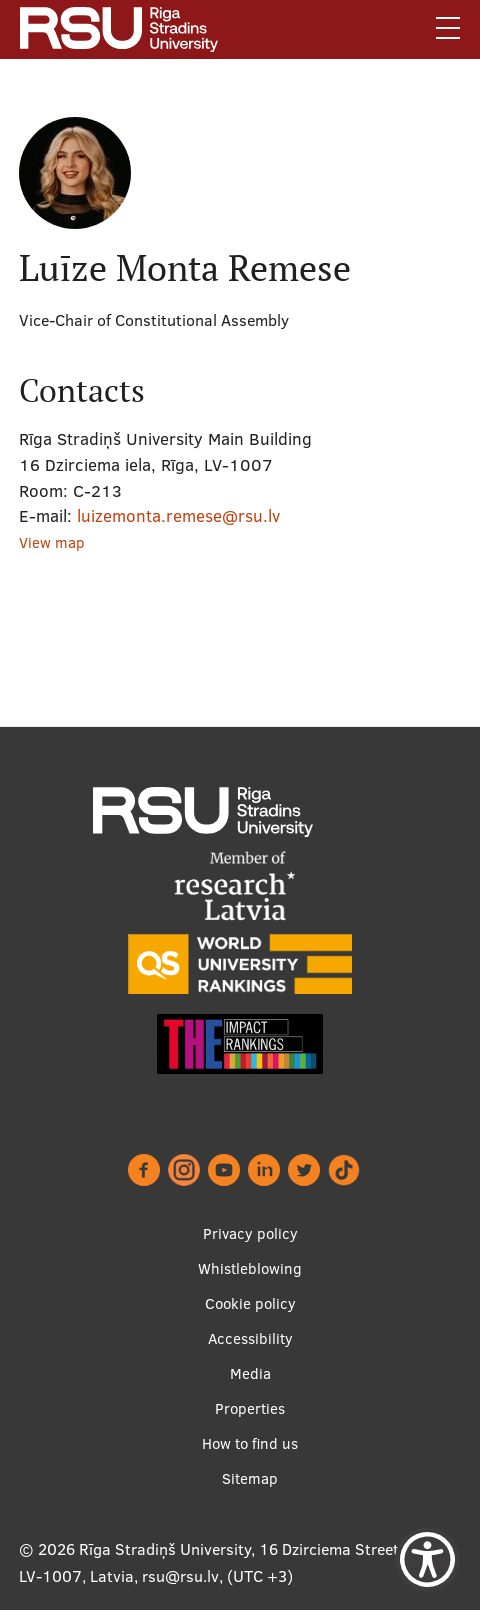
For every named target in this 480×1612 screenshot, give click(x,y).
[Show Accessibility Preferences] (427, 1559)
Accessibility (250, 1338)
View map (52, 542)
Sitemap (250, 1478)
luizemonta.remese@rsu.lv (178, 515)
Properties (250, 1408)
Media (250, 1373)
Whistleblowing (250, 1268)
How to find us (250, 1443)
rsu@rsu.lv (180, 1576)
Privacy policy (250, 1233)
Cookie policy (250, 1303)
